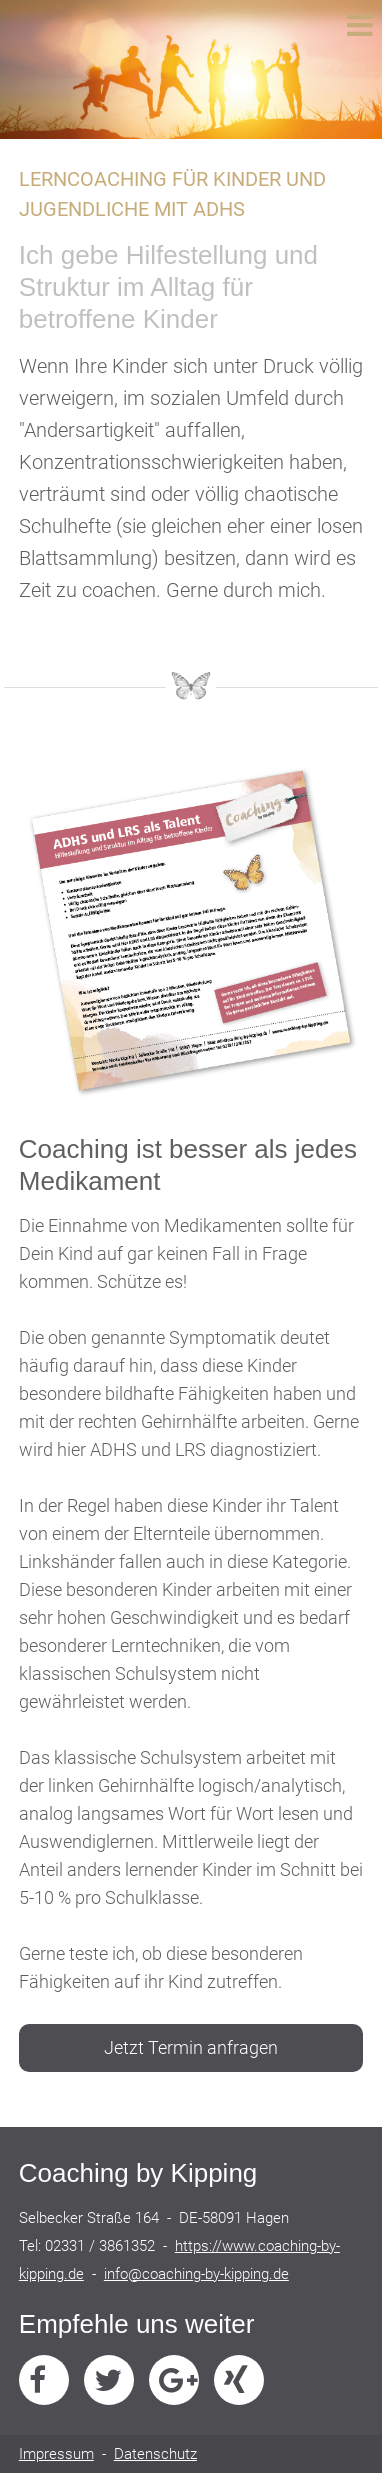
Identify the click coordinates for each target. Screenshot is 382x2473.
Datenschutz (155, 2454)
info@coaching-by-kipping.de (196, 2274)
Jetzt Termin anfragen (191, 2047)
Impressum (56, 2454)
